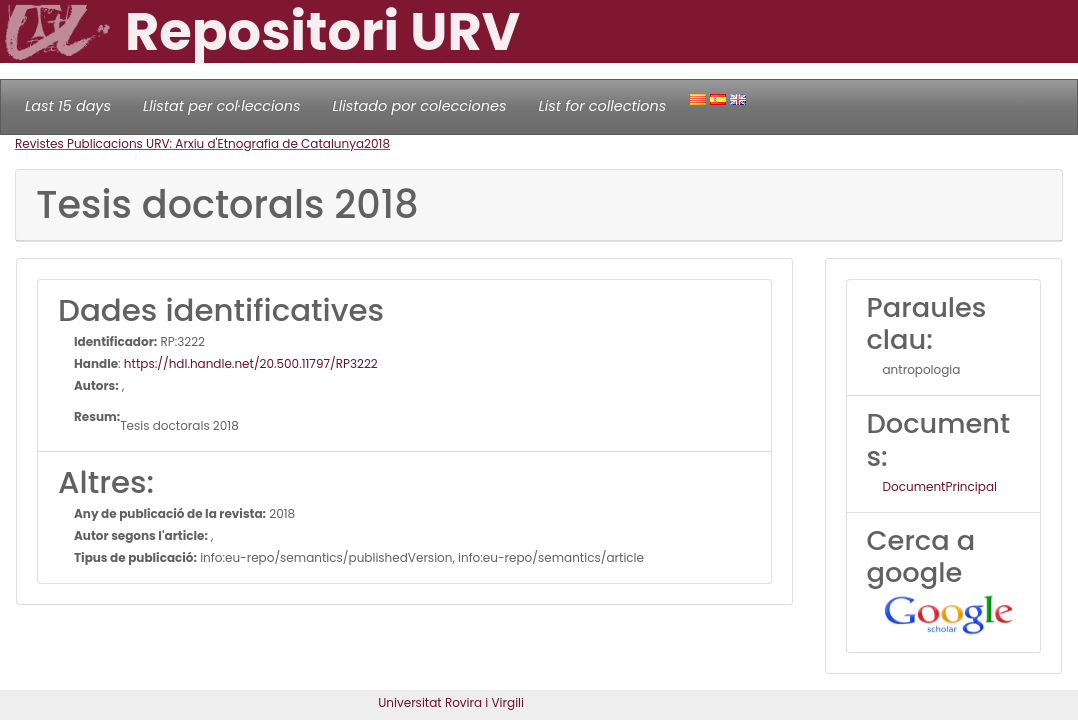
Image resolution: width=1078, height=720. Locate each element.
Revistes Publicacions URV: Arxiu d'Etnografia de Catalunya (189, 143)
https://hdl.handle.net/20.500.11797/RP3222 (251, 363)
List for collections (602, 106)
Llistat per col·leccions (222, 106)
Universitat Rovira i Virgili (451, 702)
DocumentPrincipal (940, 486)
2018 (377, 143)
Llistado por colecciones (420, 106)
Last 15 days (68, 106)
